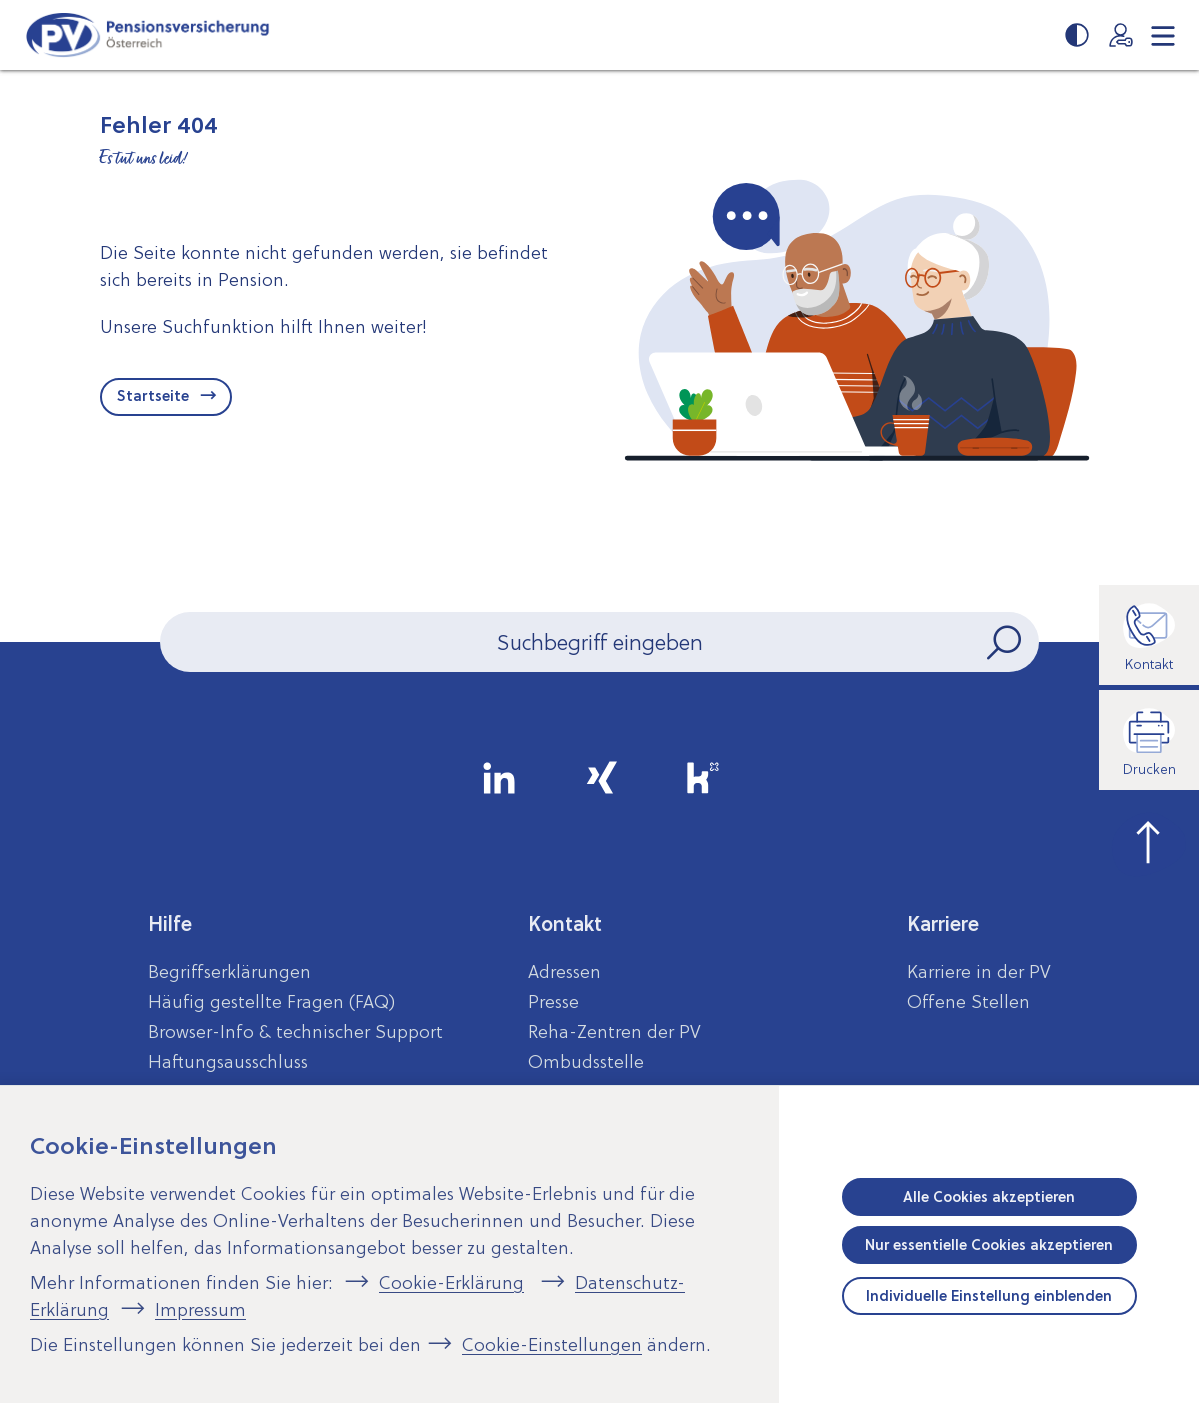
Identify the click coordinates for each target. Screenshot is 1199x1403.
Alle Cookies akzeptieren (989, 1197)
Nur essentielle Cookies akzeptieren (989, 1245)
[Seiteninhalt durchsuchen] (599, 642)
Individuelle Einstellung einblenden (989, 1296)
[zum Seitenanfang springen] (1149, 840)
